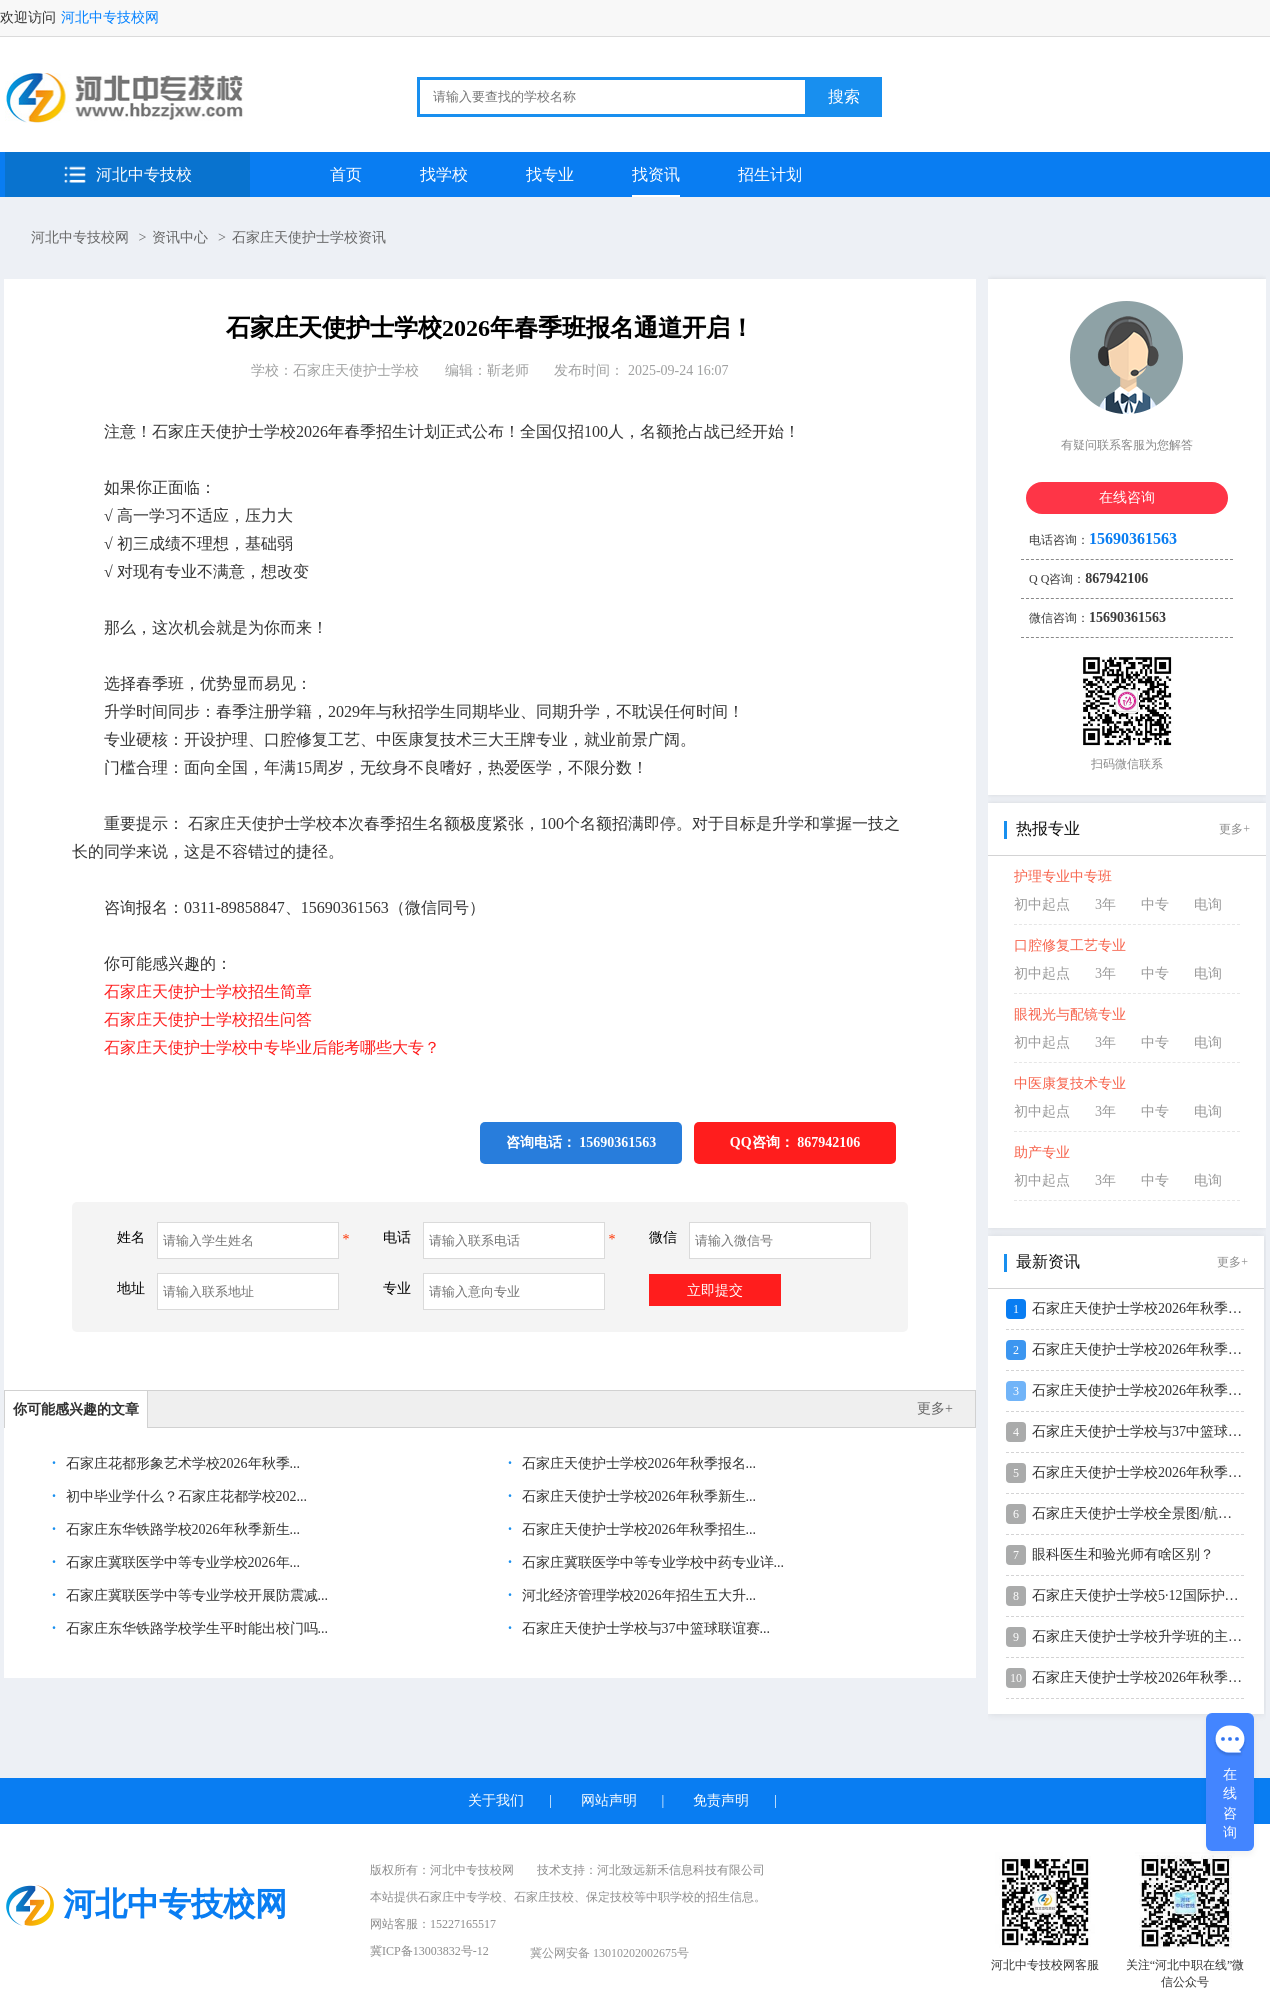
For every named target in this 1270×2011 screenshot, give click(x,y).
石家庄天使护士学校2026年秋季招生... (637, 1529)
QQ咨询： (795, 1142)
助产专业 (1042, 1152)
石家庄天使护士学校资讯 (309, 237)
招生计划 (770, 174)
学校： (335, 370)
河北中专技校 (144, 174)
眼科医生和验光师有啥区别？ (1123, 1554)
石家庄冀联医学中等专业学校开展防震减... (195, 1595)
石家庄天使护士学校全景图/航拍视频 (1146, 1513)
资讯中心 (180, 237)
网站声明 (609, 1800)
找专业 (550, 174)
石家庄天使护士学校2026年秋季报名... (637, 1463)
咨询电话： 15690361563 (581, 1142)
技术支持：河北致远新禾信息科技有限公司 (651, 1870)
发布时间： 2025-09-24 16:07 (641, 370)
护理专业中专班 (1063, 876)
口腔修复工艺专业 (1070, 945)
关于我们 (496, 1800)
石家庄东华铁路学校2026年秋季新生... (181, 1529)
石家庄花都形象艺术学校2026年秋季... (181, 1463)
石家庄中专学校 (460, 1897)
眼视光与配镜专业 (1070, 1014)
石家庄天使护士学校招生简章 (208, 991)
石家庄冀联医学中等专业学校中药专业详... (651, 1562)
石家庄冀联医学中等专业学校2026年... (181, 1562)
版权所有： (442, 1870)
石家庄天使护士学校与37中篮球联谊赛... (644, 1628)
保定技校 (610, 1897)
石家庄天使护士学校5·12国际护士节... (1147, 1595)
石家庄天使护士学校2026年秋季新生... (637, 1496)
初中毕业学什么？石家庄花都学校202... (184, 1496)
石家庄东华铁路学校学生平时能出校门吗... (195, 1628)
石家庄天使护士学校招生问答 (208, 1019)
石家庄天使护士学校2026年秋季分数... (1149, 1677)
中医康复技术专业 (1070, 1083)
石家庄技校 (544, 1897)
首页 (346, 174)
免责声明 (721, 1800)
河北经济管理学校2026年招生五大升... (637, 1595)
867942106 (828, 1142)
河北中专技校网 (110, 17)
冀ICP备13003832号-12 (429, 1951)
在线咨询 (1127, 497)
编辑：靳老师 (487, 370)
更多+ (935, 1408)
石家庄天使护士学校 (356, 370)
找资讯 (656, 174)
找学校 (444, 174)
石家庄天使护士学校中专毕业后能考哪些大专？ (272, 1047)
